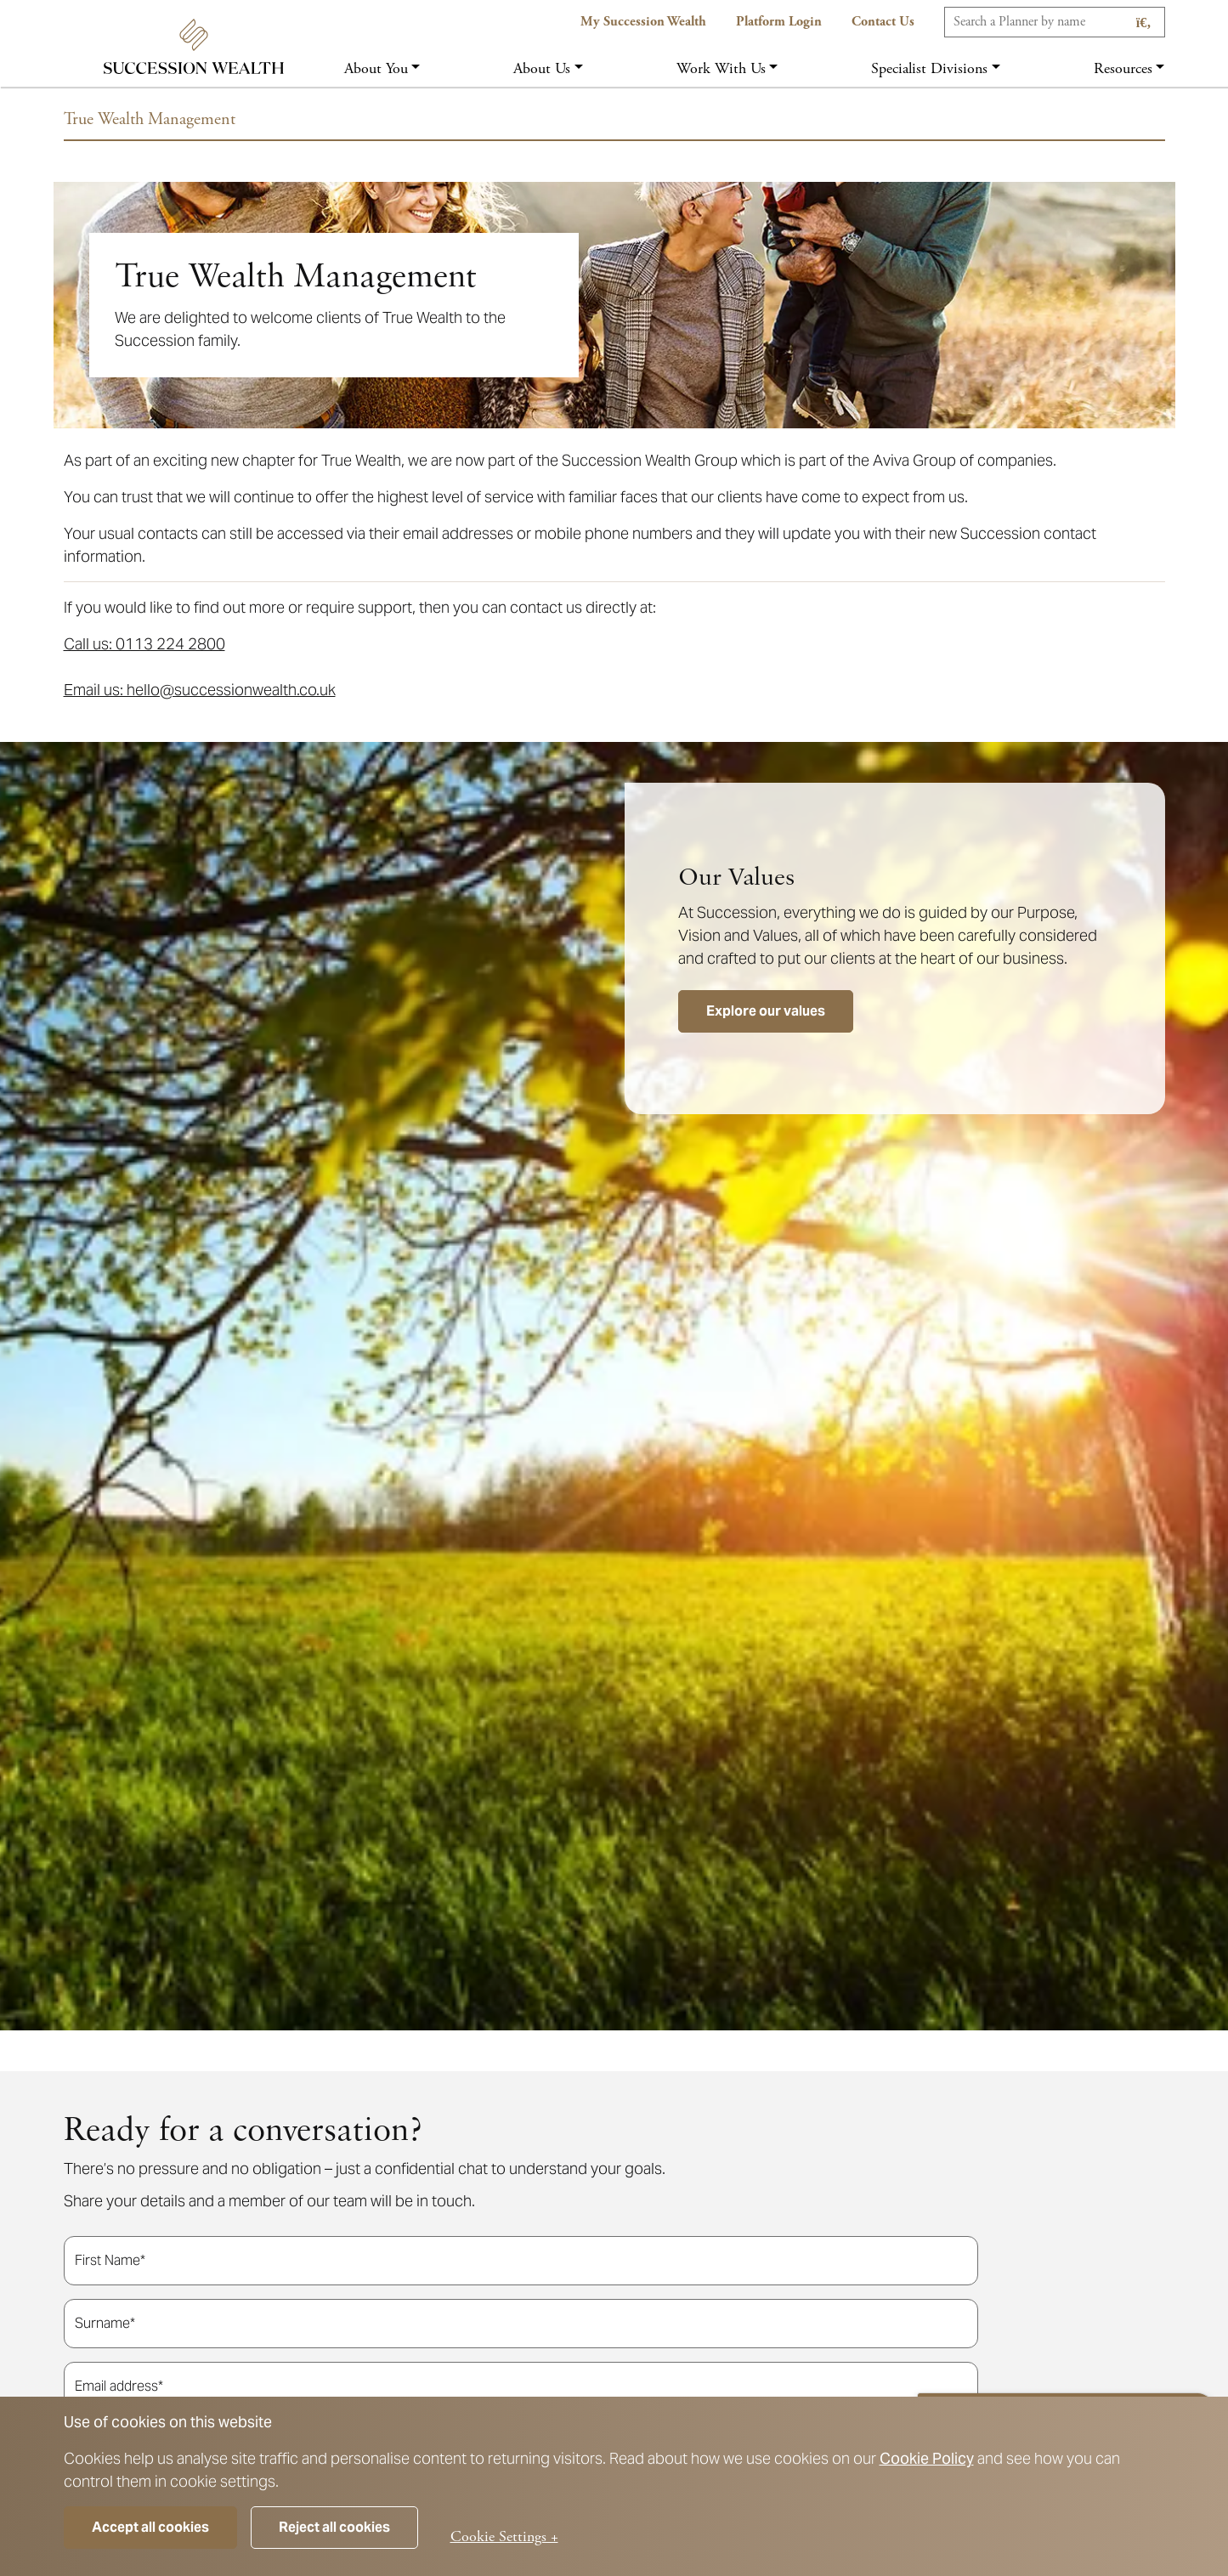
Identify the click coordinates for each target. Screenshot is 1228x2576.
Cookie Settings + (504, 2536)
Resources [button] (1123, 68)
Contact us (883, 22)
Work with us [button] (721, 68)
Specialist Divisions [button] (929, 68)
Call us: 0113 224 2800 (144, 644)
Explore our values (765, 1011)
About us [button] (541, 68)
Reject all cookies (334, 2527)
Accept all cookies (150, 2527)
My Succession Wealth (643, 22)
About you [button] (376, 68)
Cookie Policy (927, 2458)
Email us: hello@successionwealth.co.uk (200, 689)
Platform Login (779, 22)
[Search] (1054, 22)
